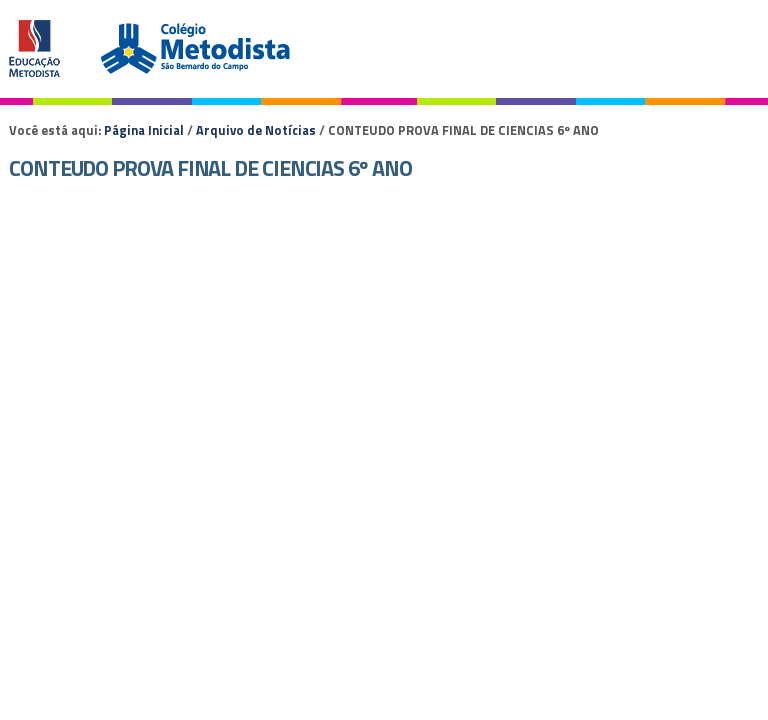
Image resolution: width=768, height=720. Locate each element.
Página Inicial (144, 130)
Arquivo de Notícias (256, 130)
